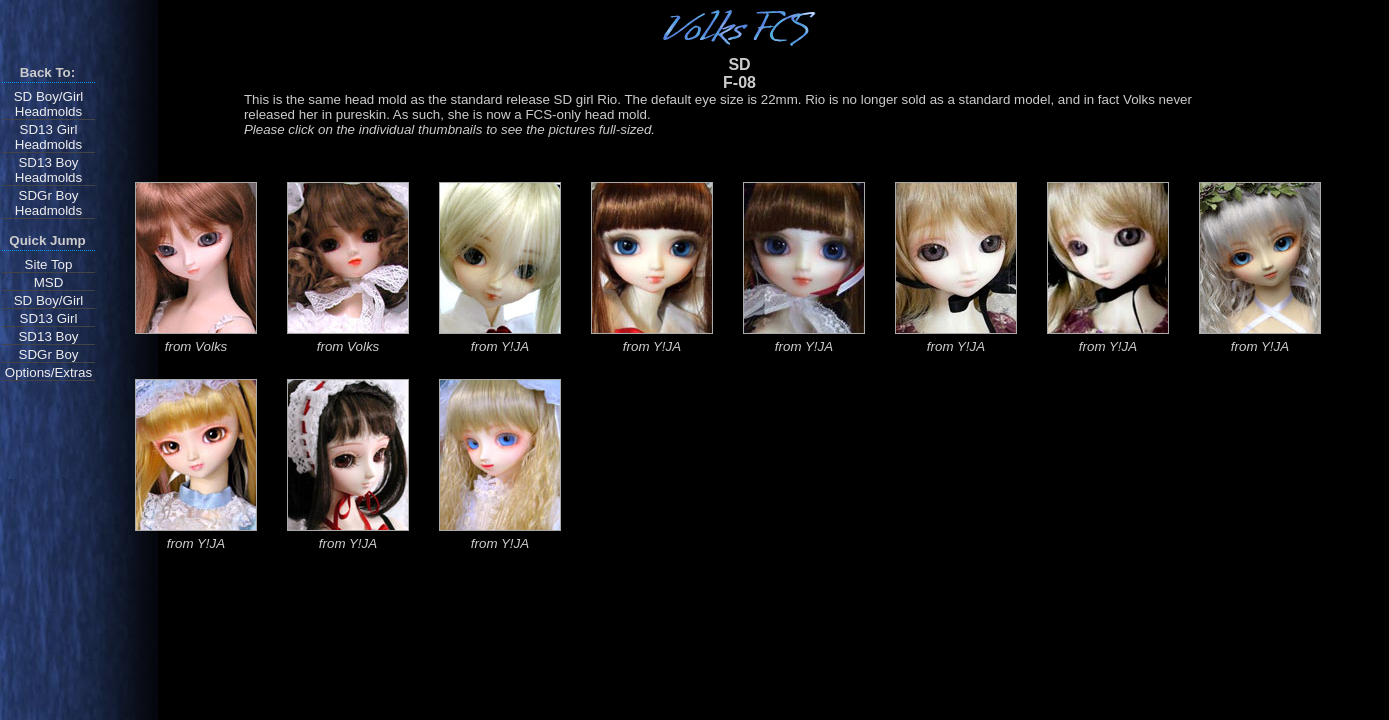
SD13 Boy (48, 336)
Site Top (49, 264)
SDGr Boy (49, 354)
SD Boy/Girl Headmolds (49, 104)
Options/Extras (48, 372)
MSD (49, 282)
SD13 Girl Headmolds (48, 137)
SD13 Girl (49, 318)
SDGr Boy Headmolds (48, 203)
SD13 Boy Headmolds (48, 170)
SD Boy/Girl (49, 300)
